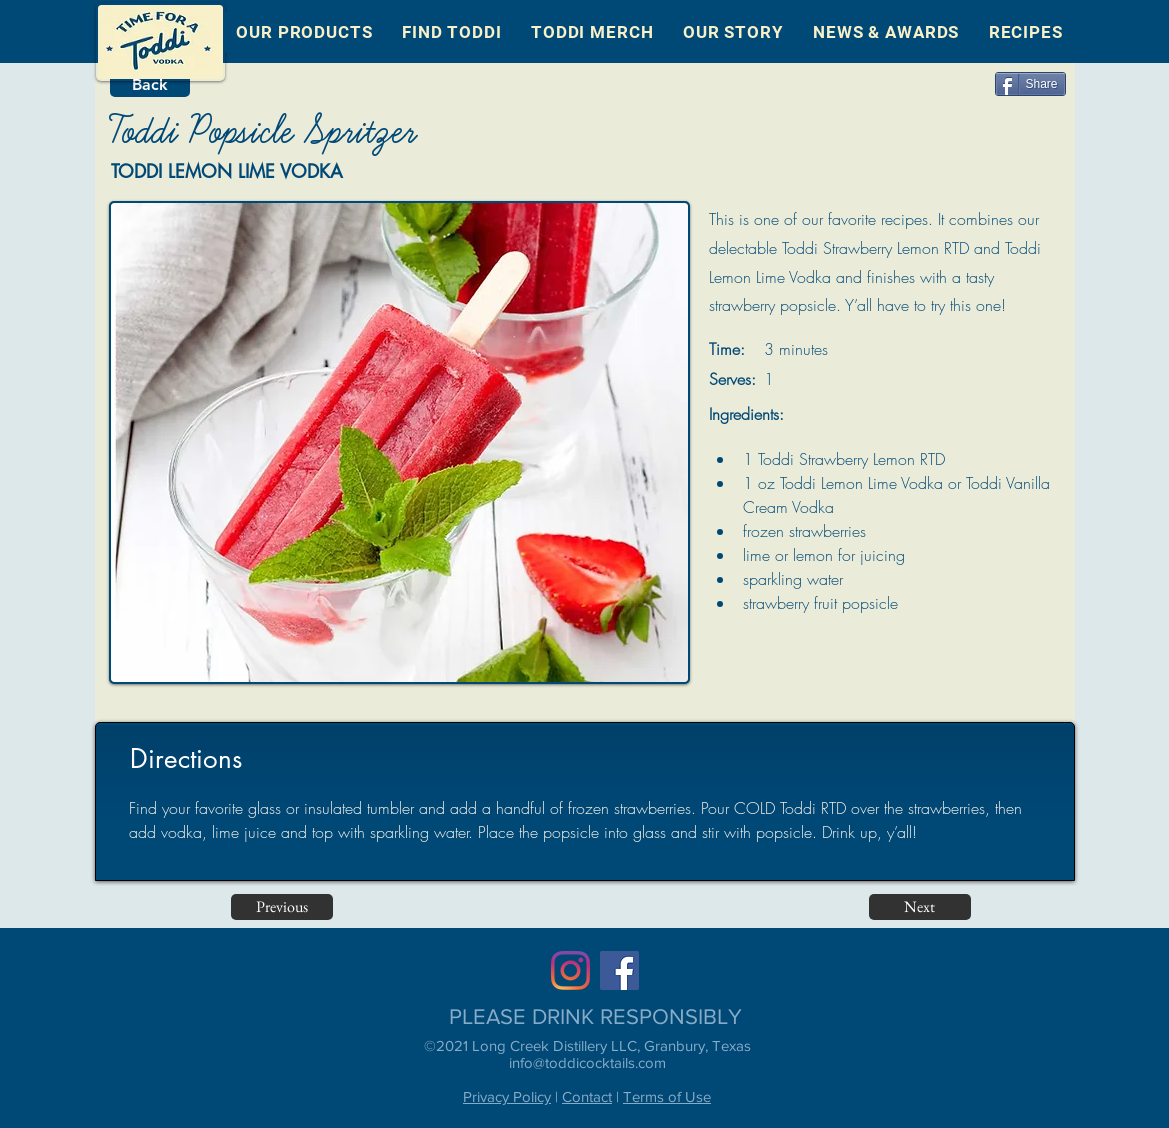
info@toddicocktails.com (587, 1062)
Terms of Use (667, 1096)
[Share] (1030, 84)
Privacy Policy (507, 1096)
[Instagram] (570, 970)
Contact (587, 1096)
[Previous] (282, 907)
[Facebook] (619, 970)
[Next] (920, 907)
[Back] (150, 85)
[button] (305, 32)
